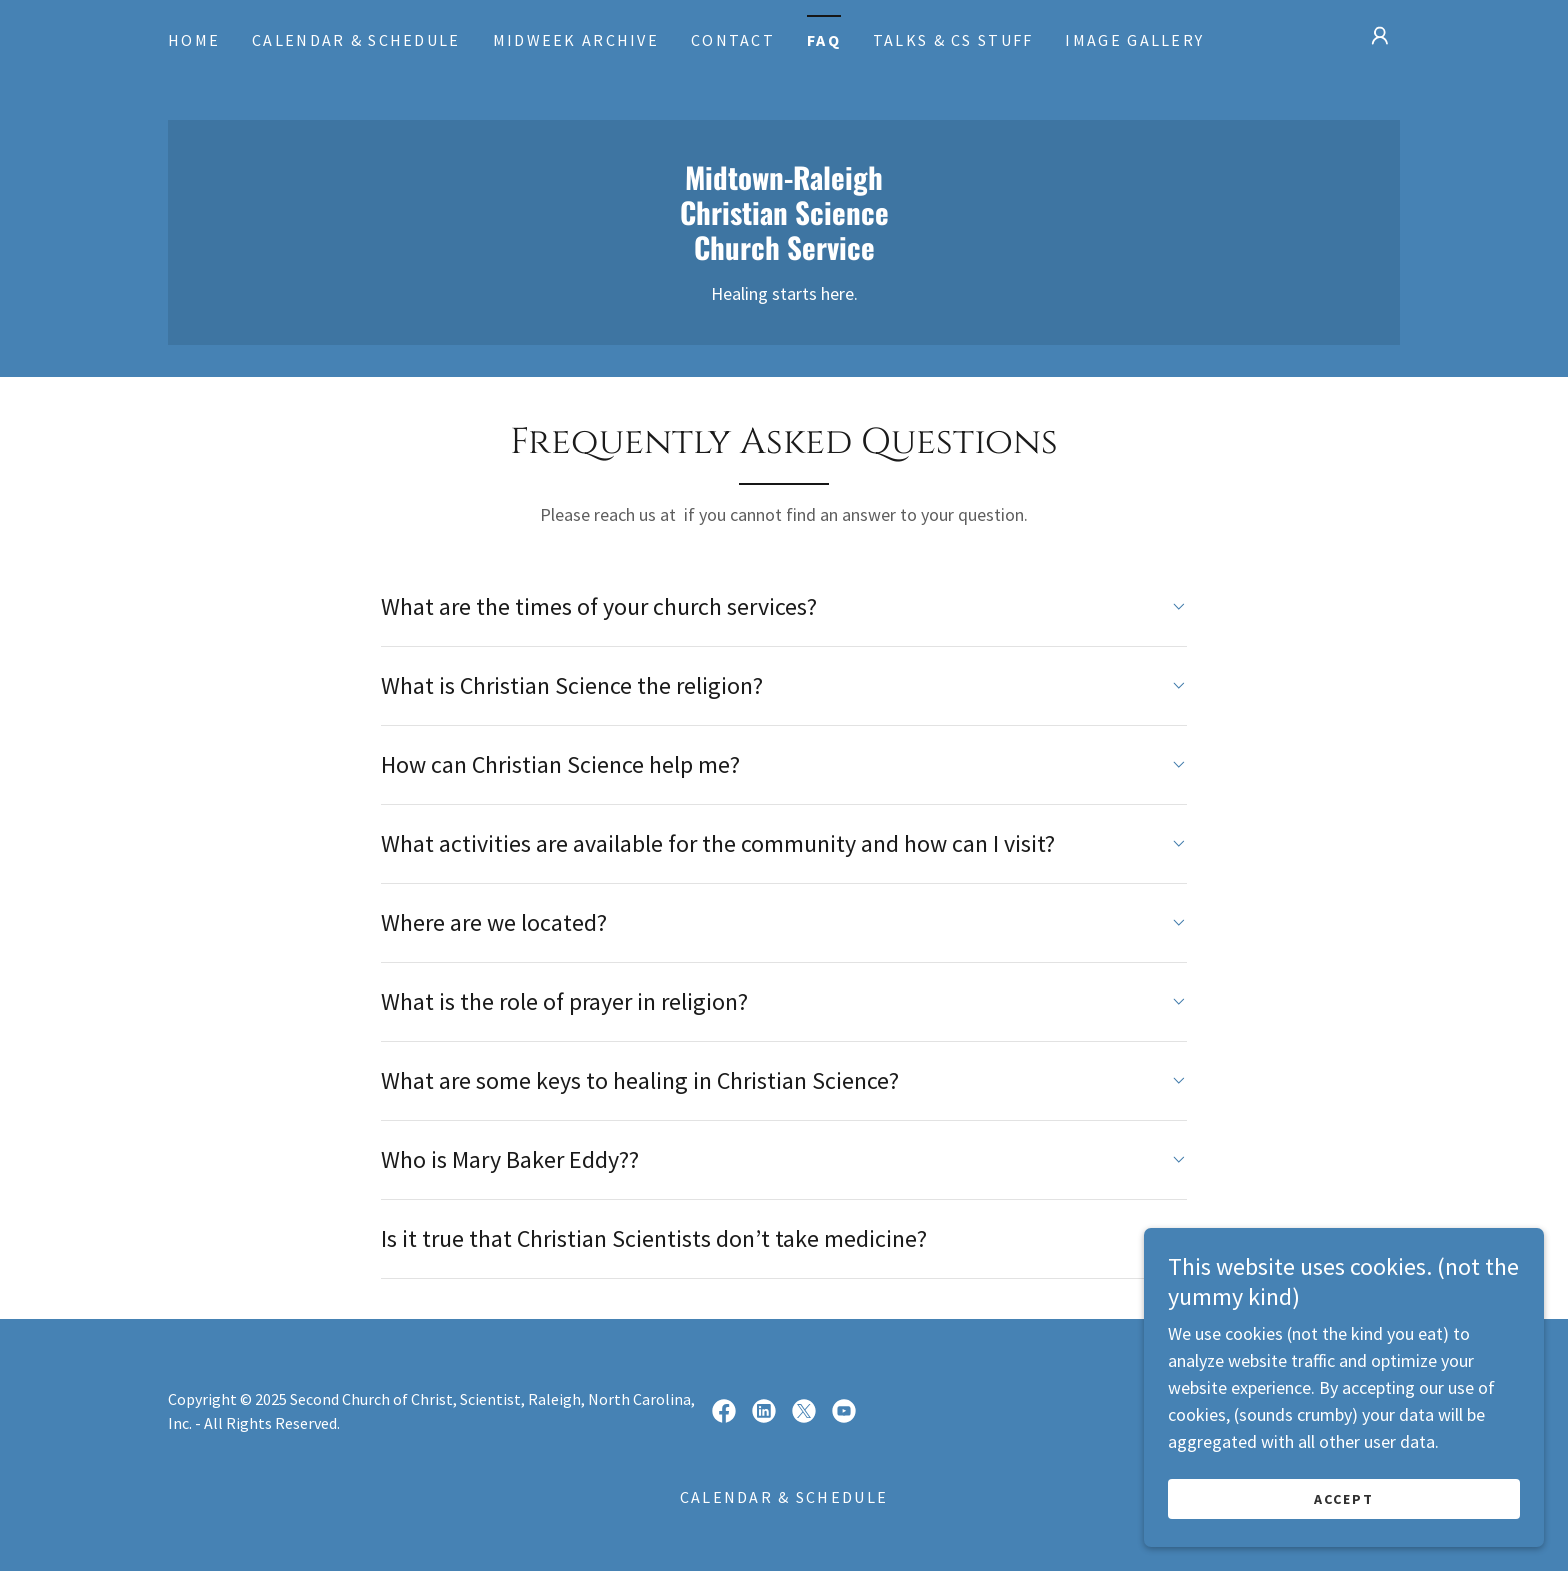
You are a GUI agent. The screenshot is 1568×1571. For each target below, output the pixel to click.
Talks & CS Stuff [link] (953, 40)
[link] (784, 253)
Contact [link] (733, 40)
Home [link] (194, 40)
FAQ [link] (824, 40)
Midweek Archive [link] (576, 40)
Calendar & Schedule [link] (356, 40)
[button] (1380, 36)
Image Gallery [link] (1134, 40)
